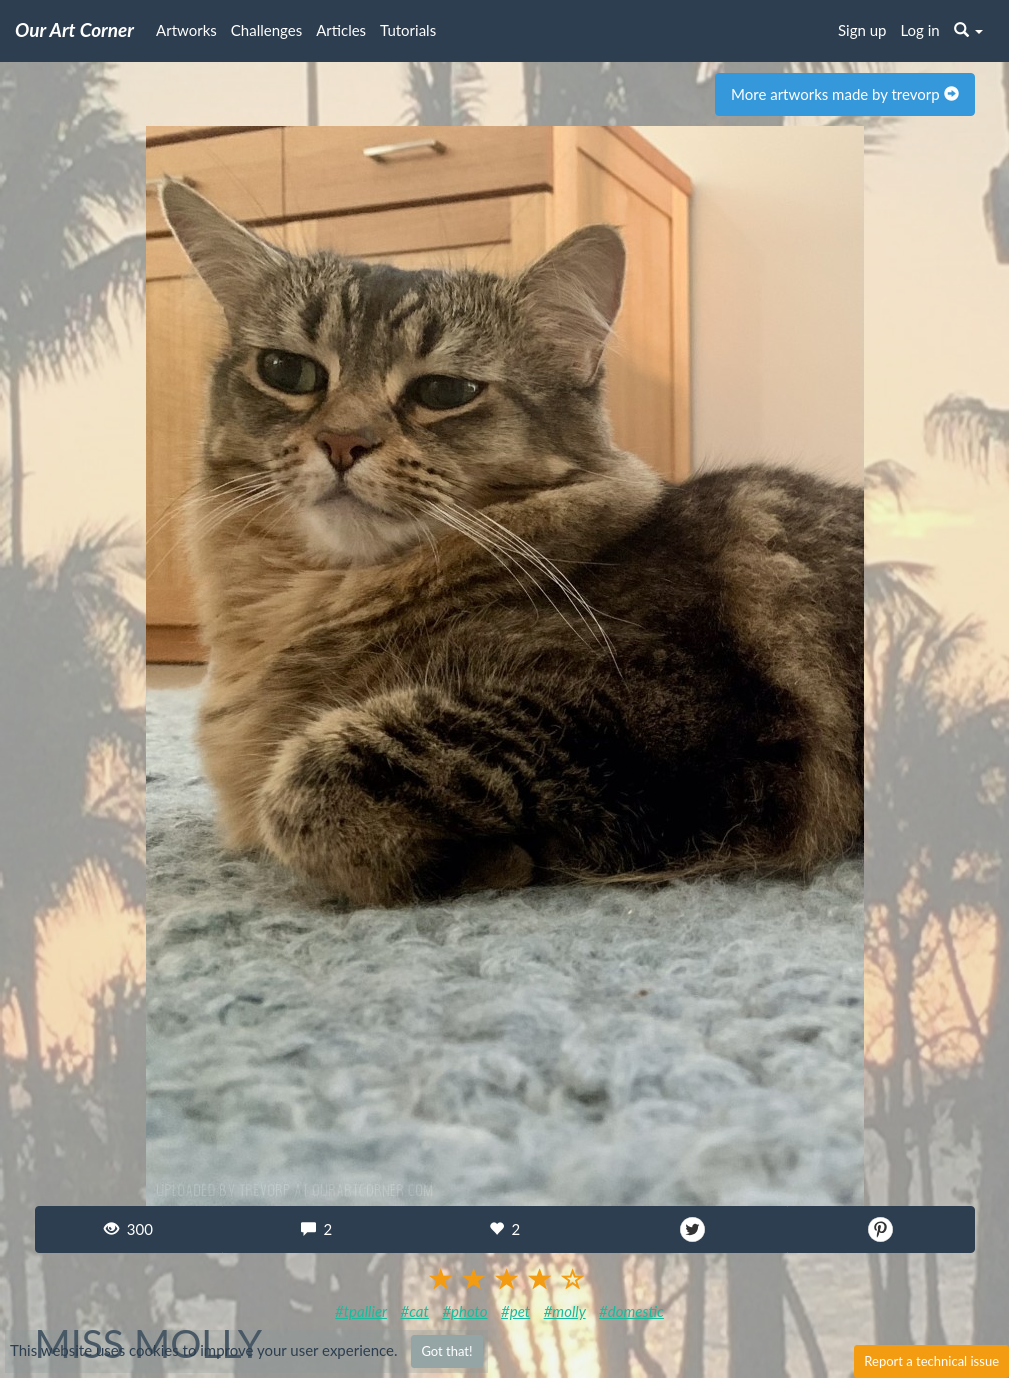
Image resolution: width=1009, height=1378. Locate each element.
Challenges (266, 30)
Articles (341, 30)
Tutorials (408, 30)
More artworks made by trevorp (844, 94)
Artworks (186, 30)
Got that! (446, 1351)
